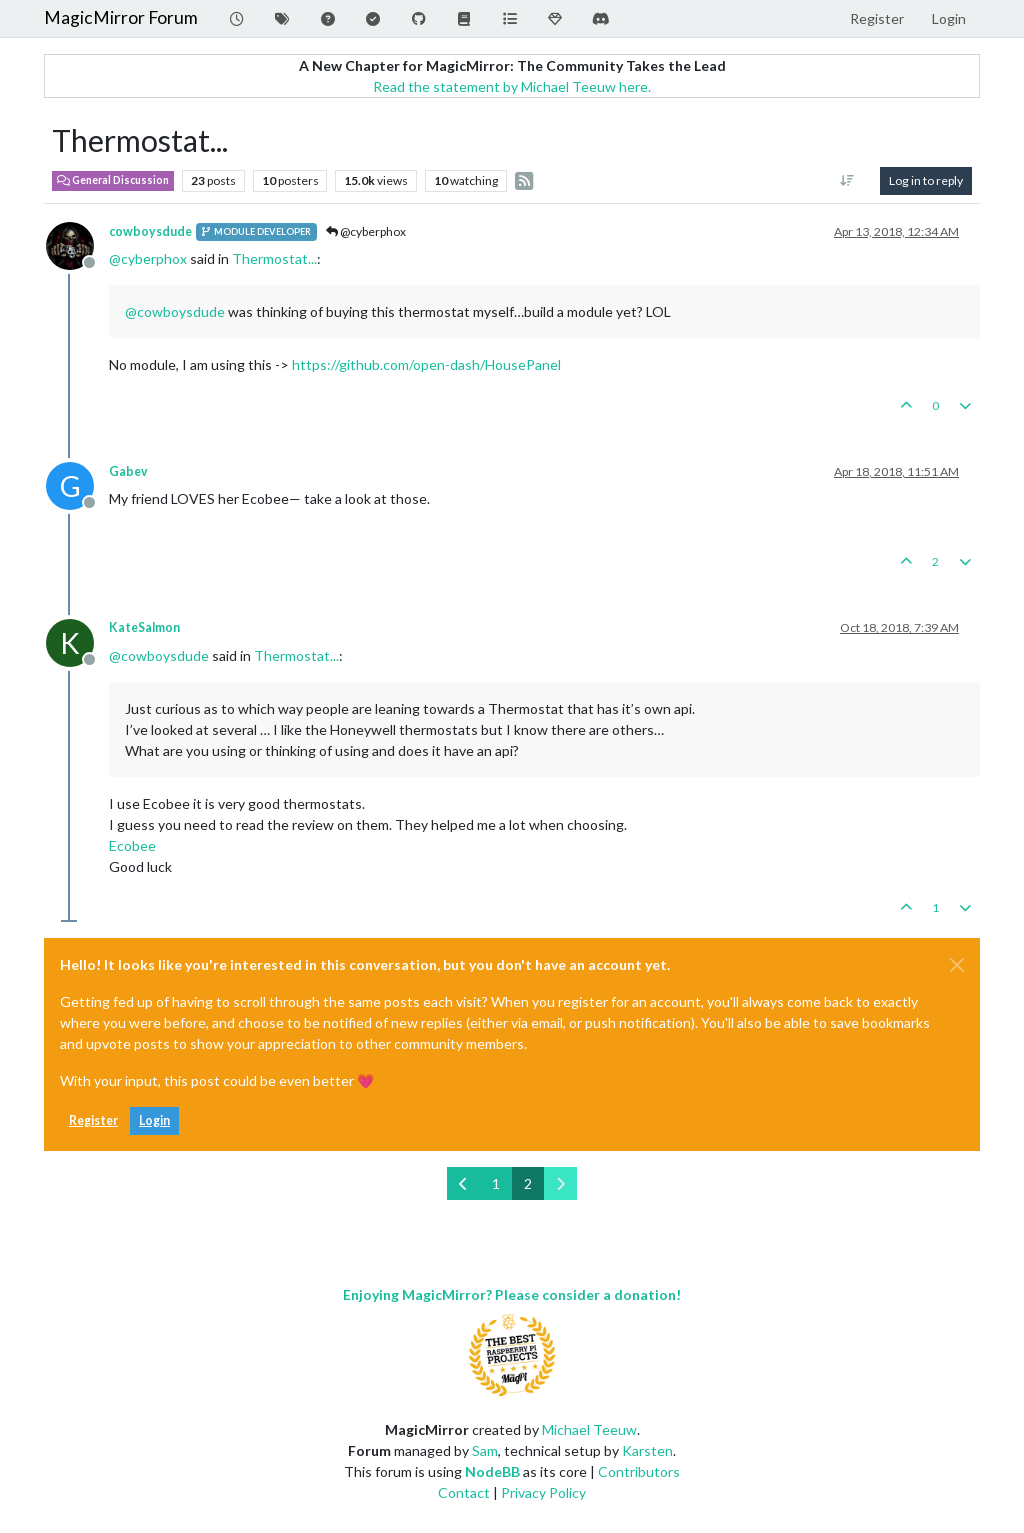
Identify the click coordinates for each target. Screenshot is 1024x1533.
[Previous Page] (463, 1183)
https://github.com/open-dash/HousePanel (426, 364)
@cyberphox (366, 231)
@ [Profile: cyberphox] (148, 258)
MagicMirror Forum (121, 17)
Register (93, 1120)
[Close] (957, 965)
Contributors (639, 1471)
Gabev (128, 471)
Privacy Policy (543, 1492)
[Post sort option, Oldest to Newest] (847, 181)
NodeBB (492, 1471)
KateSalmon (144, 627)
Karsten (647, 1450)
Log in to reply (926, 180)
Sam (485, 1450)
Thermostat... (274, 258)
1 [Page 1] (496, 1183)
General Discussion (113, 180)
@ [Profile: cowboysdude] (175, 311)
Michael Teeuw (589, 1429)
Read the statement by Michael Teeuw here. (512, 86)
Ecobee (132, 845)
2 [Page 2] (528, 1183)
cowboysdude (150, 231)
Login (154, 1120)
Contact (464, 1492)
